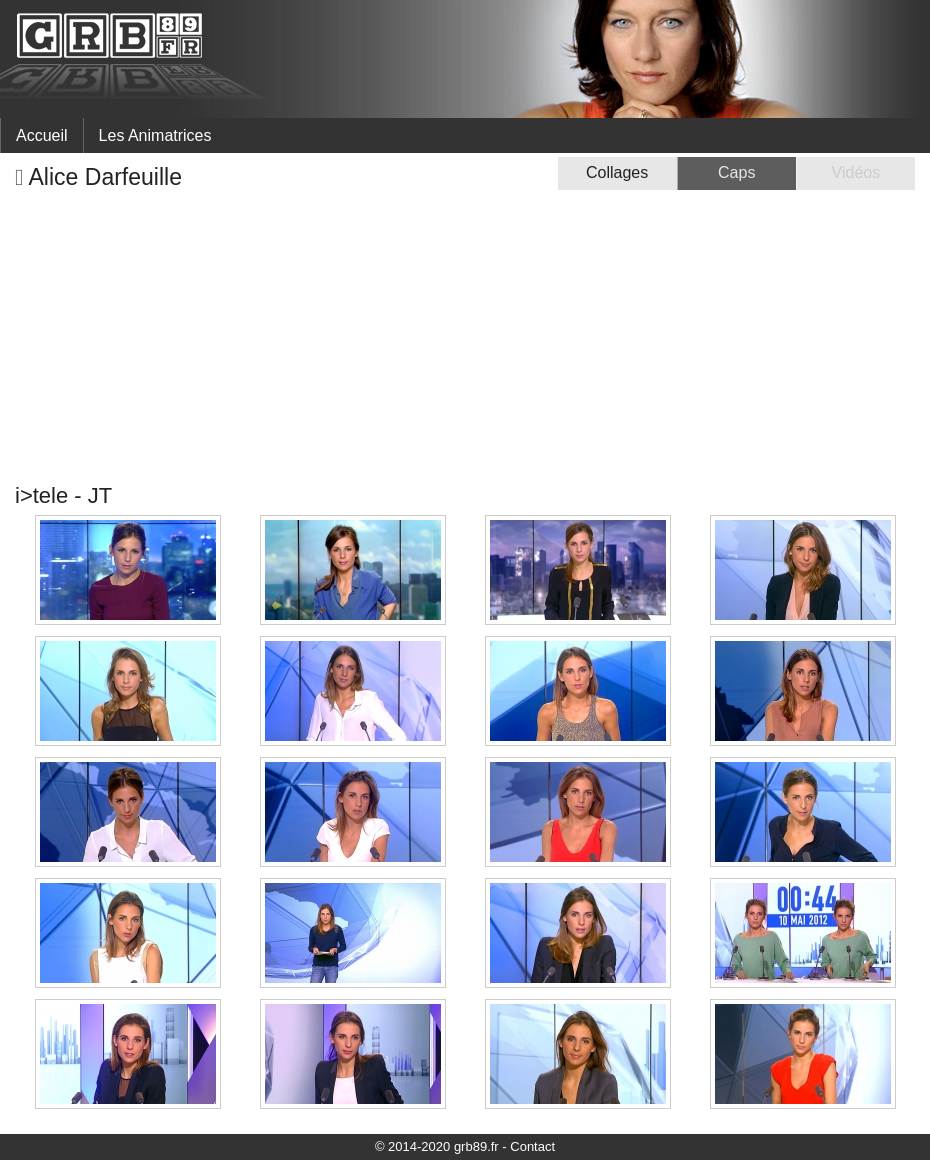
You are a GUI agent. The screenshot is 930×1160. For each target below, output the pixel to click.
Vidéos (856, 172)
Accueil (42, 135)
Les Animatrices (155, 135)
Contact (532, 1146)
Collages (617, 172)
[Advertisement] (465, 337)
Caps (736, 172)
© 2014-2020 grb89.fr (437, 1146)
